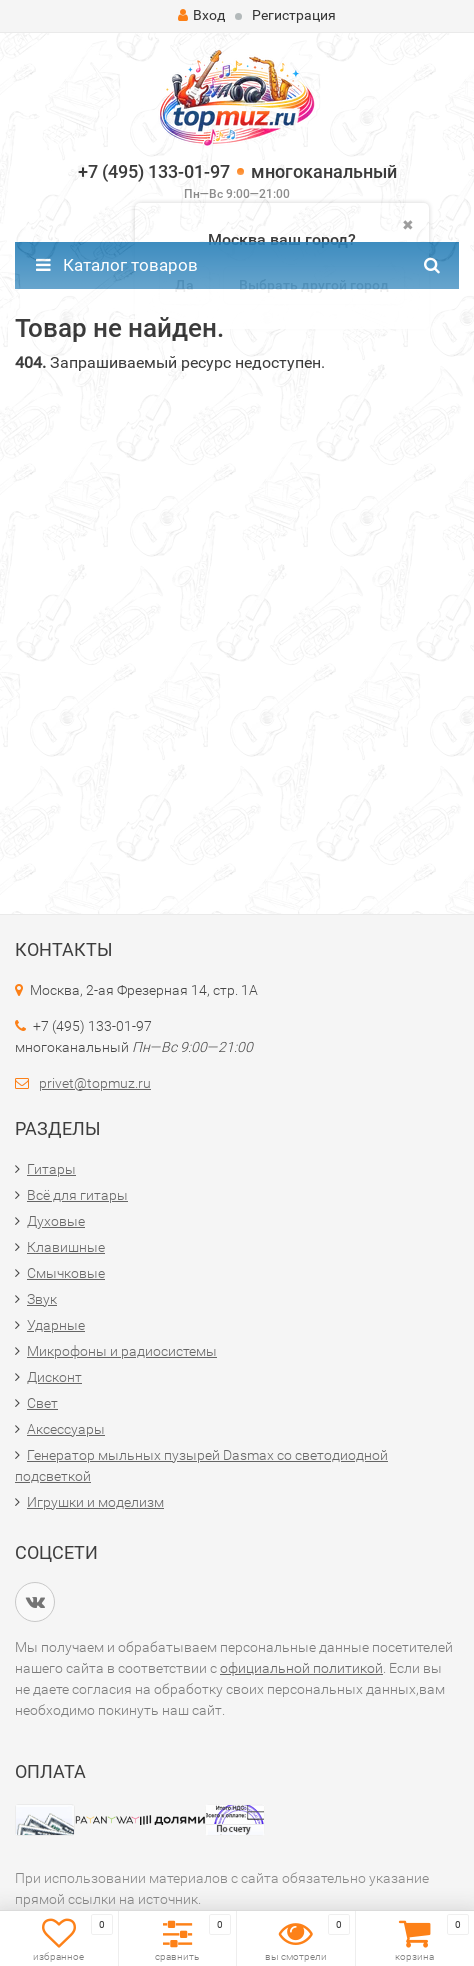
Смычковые (66, 1273)
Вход (201, 15)
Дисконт (54, 1377)
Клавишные (66, 1247)
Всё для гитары (77, 1195)
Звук (42, 1299)
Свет (42, 1403)
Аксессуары (66, 1429)
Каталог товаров (117, 265)
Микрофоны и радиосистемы (122, 1351)
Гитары (51, 1169)
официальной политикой (301, 1668)
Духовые (56, 1221)
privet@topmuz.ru (95, 1083)
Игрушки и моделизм (95, 1502)
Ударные (56, 1325)
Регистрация (294, 15)
